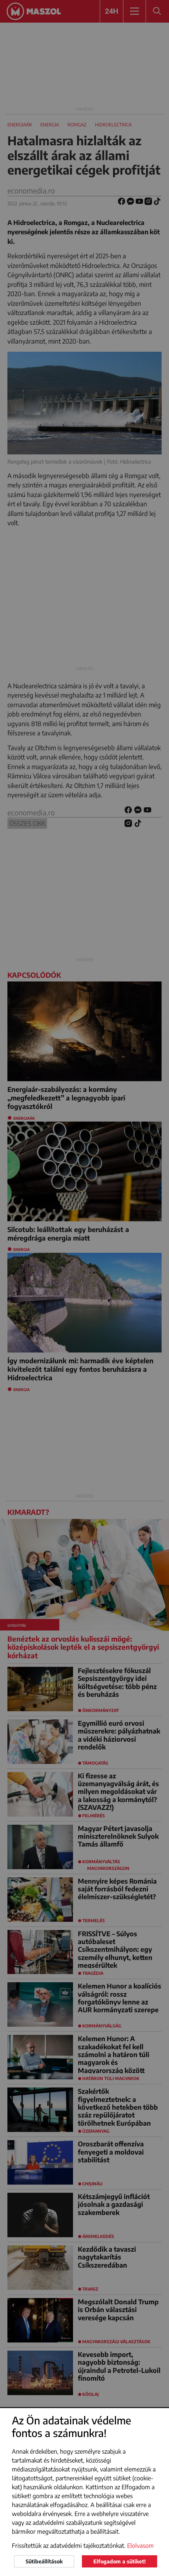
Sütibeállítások (44, 2561)
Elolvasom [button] (140, 2545)
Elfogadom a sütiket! (119, 2561)
